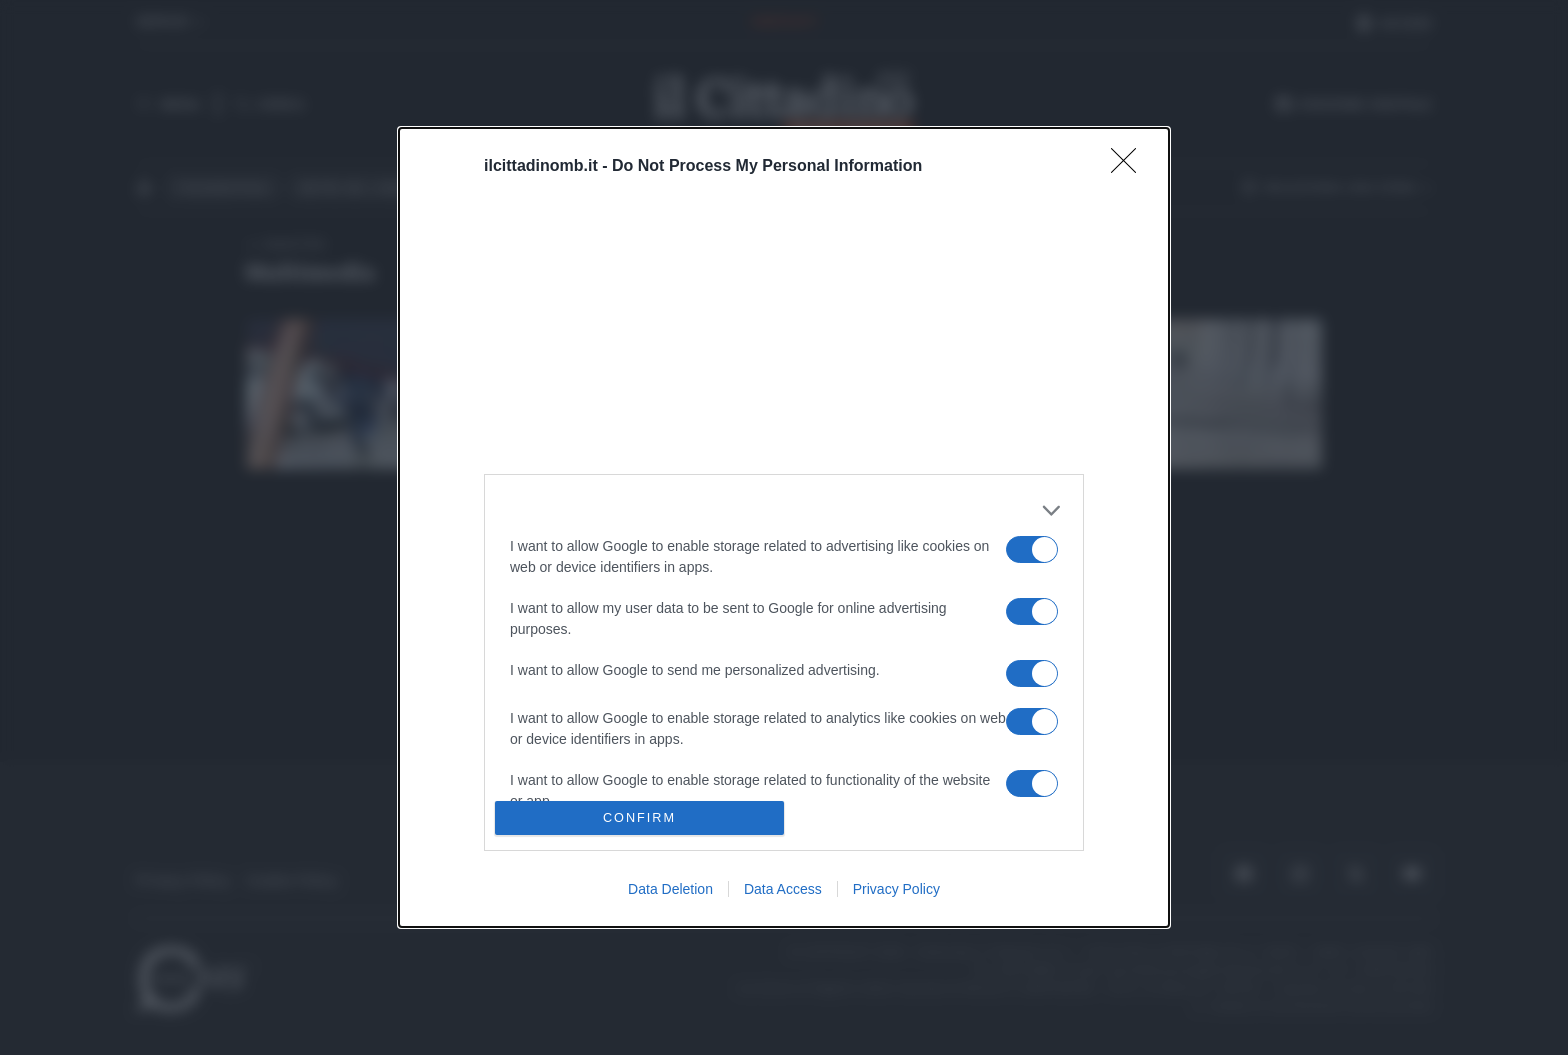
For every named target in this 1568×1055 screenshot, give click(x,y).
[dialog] (784, 528)
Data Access (783, 889)
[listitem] (784, 510)
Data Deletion (670, 889)
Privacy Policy (896, 889)
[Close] (1130, 167)
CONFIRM (639, 818)
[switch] (1032, 549)
